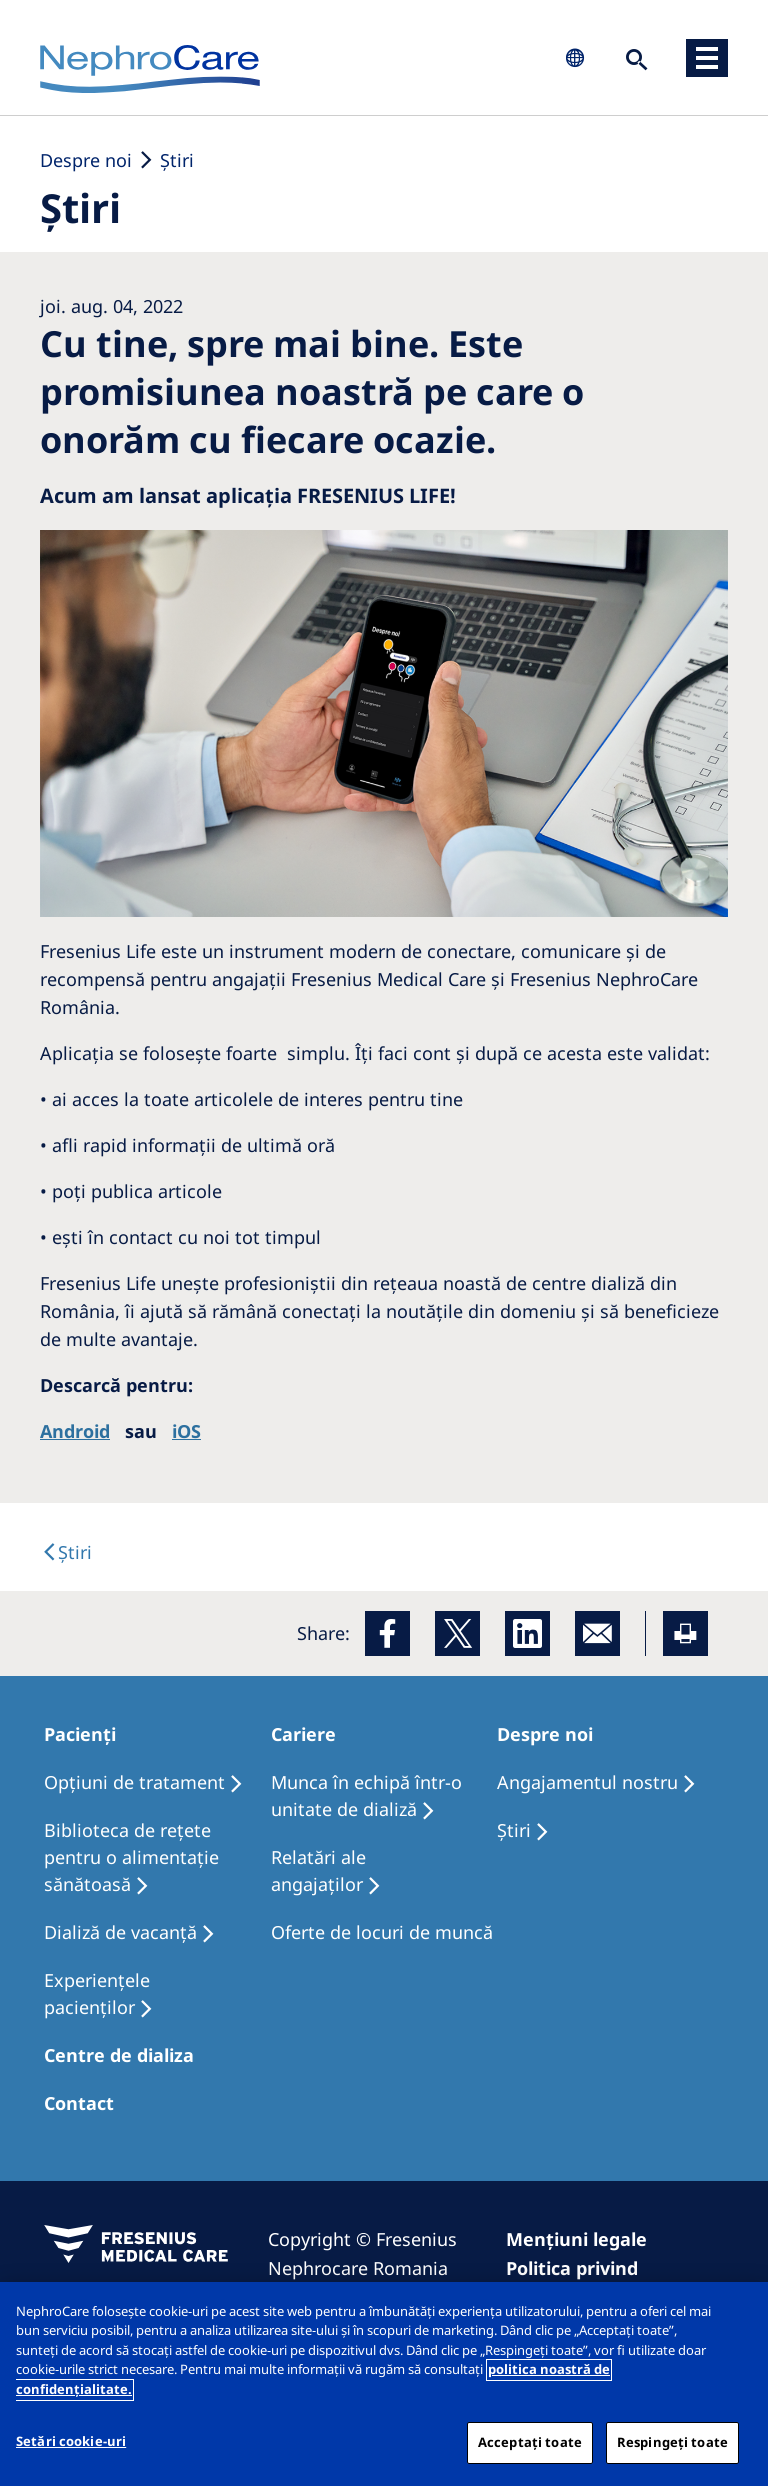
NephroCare (150, 70)
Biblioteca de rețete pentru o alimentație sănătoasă (131, 1857)
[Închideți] (736, 2323)
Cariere (303, 1734)
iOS (186, 1431)
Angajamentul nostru (587, 1782)
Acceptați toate (530, 2452)
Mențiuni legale (576, 2239)
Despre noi (86, 160)
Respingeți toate (672, 2452)
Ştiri (177, 160)
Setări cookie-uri (71, 2451)
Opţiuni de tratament (134, 1782)
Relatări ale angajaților (318, 1870)
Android (75, 1431)
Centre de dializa (119, 2055)
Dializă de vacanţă (120, 1932)
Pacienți (80, 1734)
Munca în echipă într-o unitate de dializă (366, 1795)
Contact (79, 2103)
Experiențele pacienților (97, 1993)
